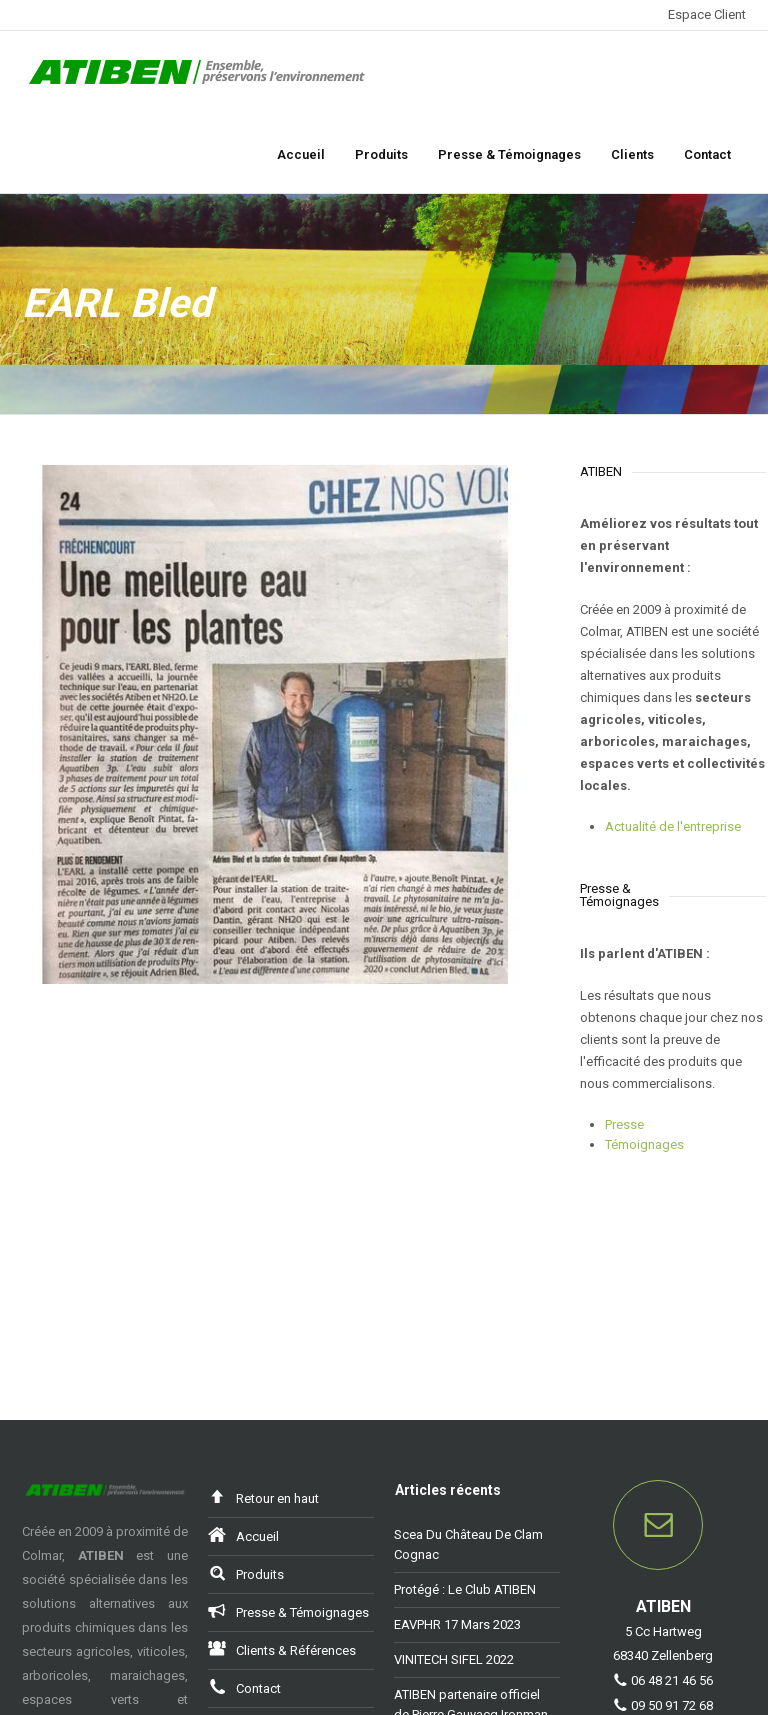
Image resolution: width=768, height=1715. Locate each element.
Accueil (301, 154)
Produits (381, 154)
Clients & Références (282, 1649)
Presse (624, 1124)
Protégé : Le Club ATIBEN (465, 1590)
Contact (707, 154)
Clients (632, 154)
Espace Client (707, 14)
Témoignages (644, 1144)
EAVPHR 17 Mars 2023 (457, 1625)
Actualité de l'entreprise (673, 826)
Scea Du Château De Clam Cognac (468, 1545)
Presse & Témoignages (509, 154)
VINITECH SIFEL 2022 (454, 1660)
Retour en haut (263, 1497)
